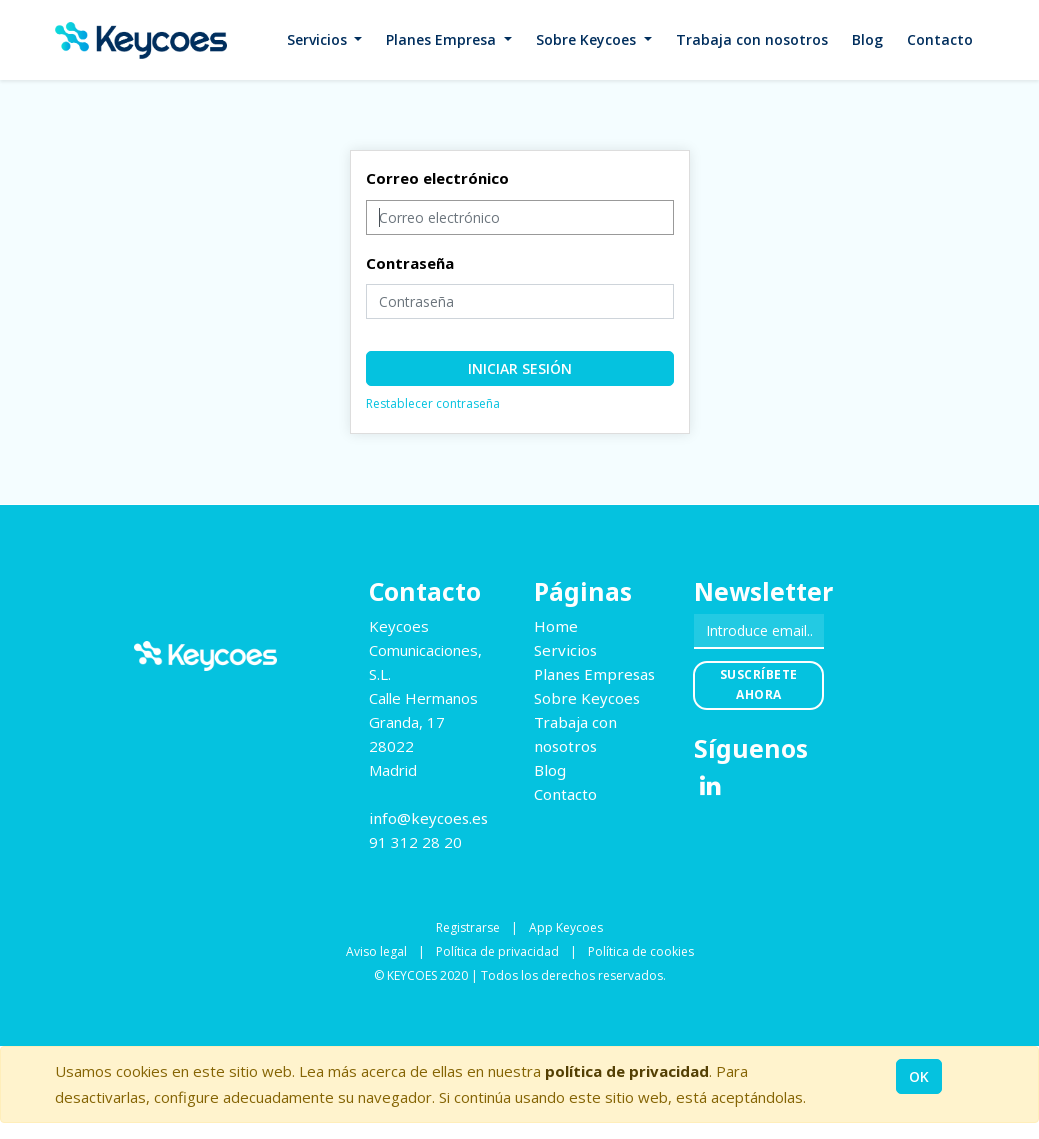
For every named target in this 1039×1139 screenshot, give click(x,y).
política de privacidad (627, 1071)
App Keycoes (566, 927)
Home (556, 626)
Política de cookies (641, 951)
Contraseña (410, 263)
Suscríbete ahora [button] (759, 684)
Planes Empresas (594, 674)
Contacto (565, 794)
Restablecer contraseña (433, 403)
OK (919, 1076)
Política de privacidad (497, 951)
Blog (550, 770)
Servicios (565, 650)
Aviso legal (376, 951)
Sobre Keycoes (587, 698)
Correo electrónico (437, 178)
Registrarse (468, 927)
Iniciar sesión (520, 368)
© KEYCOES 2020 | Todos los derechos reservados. (520, 975)
